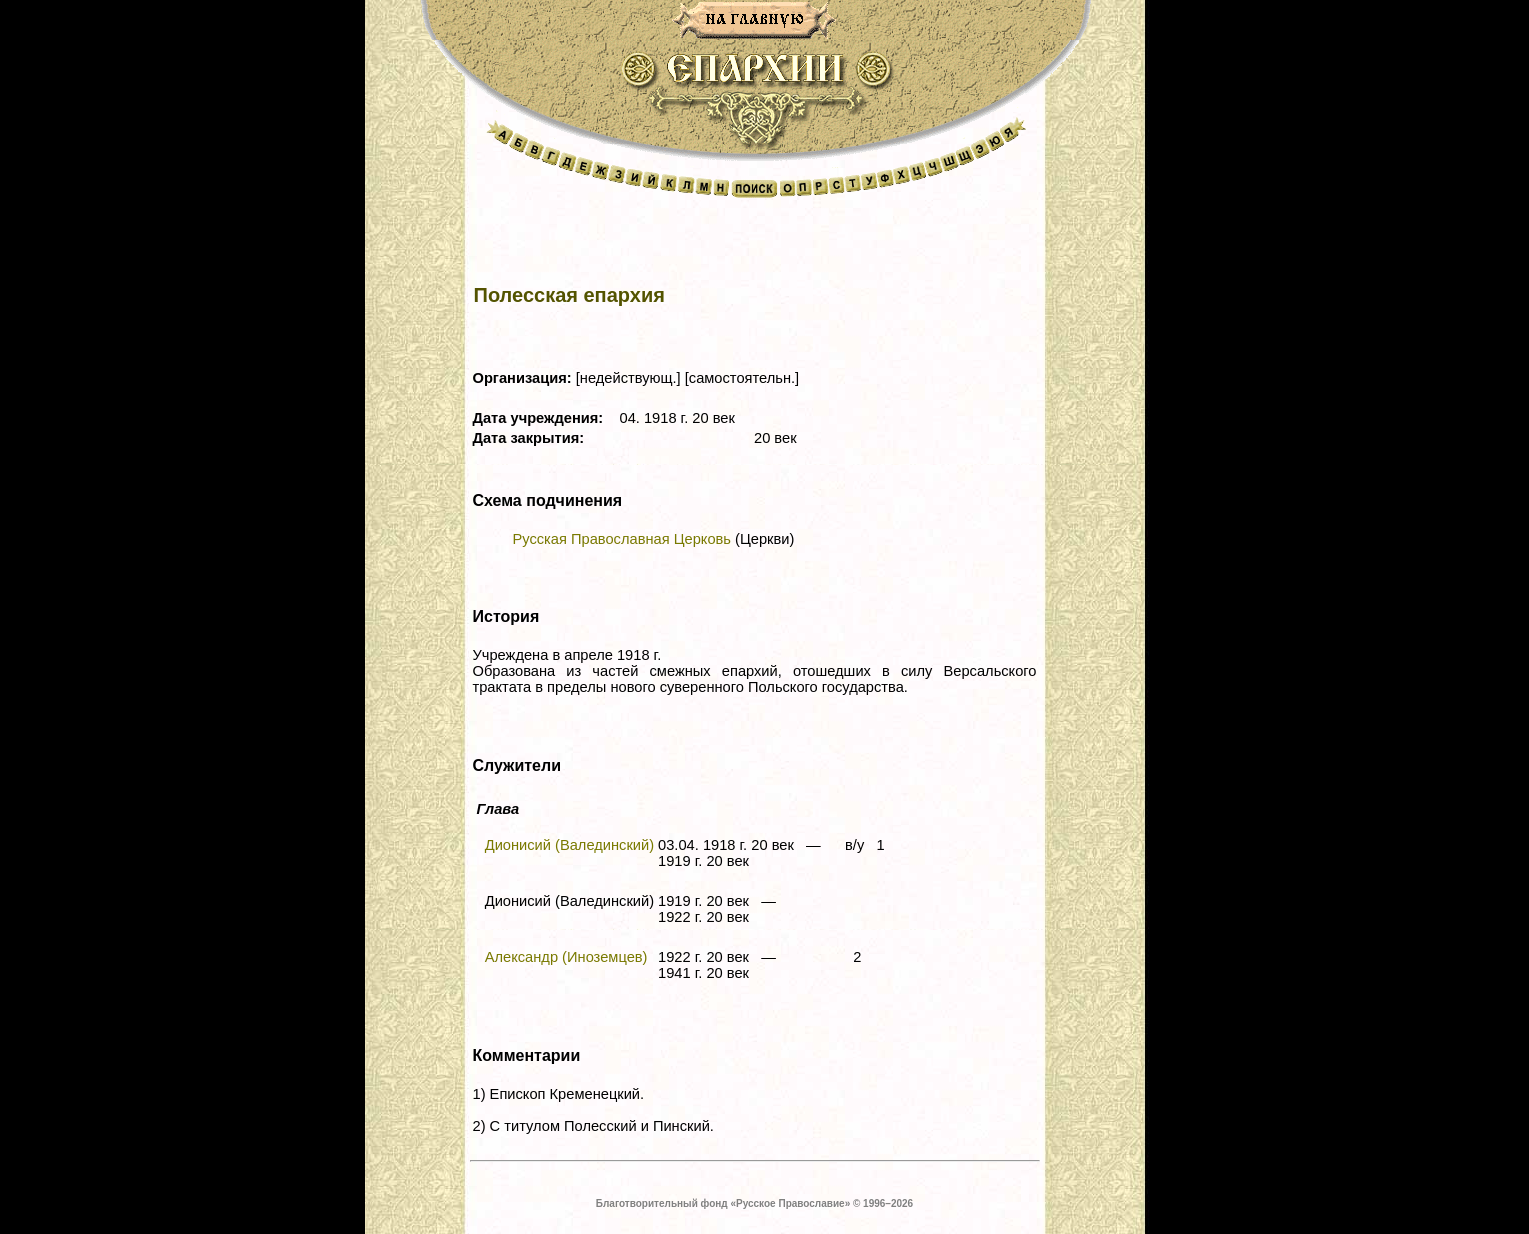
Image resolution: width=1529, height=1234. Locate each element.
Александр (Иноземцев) (566, 957)
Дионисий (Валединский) (569, 845)
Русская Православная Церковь (622, 539)
